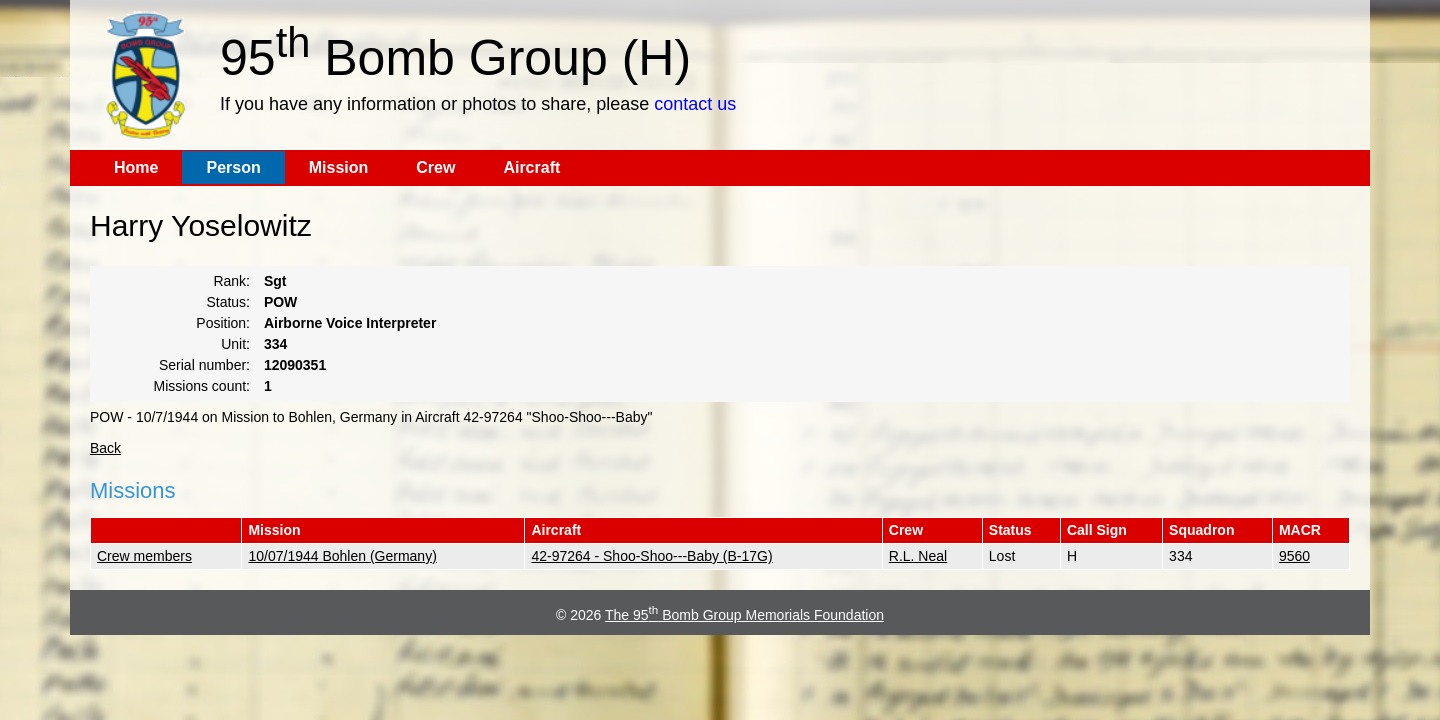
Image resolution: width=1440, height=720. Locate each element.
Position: (223, 323)
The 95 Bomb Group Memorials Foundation (744, 615)
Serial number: (204, 365)
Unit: (235, 344)
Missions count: (202, 386)
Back (105, 448)
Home (136, 167)
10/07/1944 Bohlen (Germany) (342, 556)
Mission (339, 167)
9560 (1294, 556)
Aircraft (531, 167)
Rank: (231, 281)
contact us (695, 104)
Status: (228, 302)
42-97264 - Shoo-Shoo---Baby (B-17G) (651, 556)
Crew (435, 167)
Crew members (144, 556)
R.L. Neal (918, 556)
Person (233, 167)
